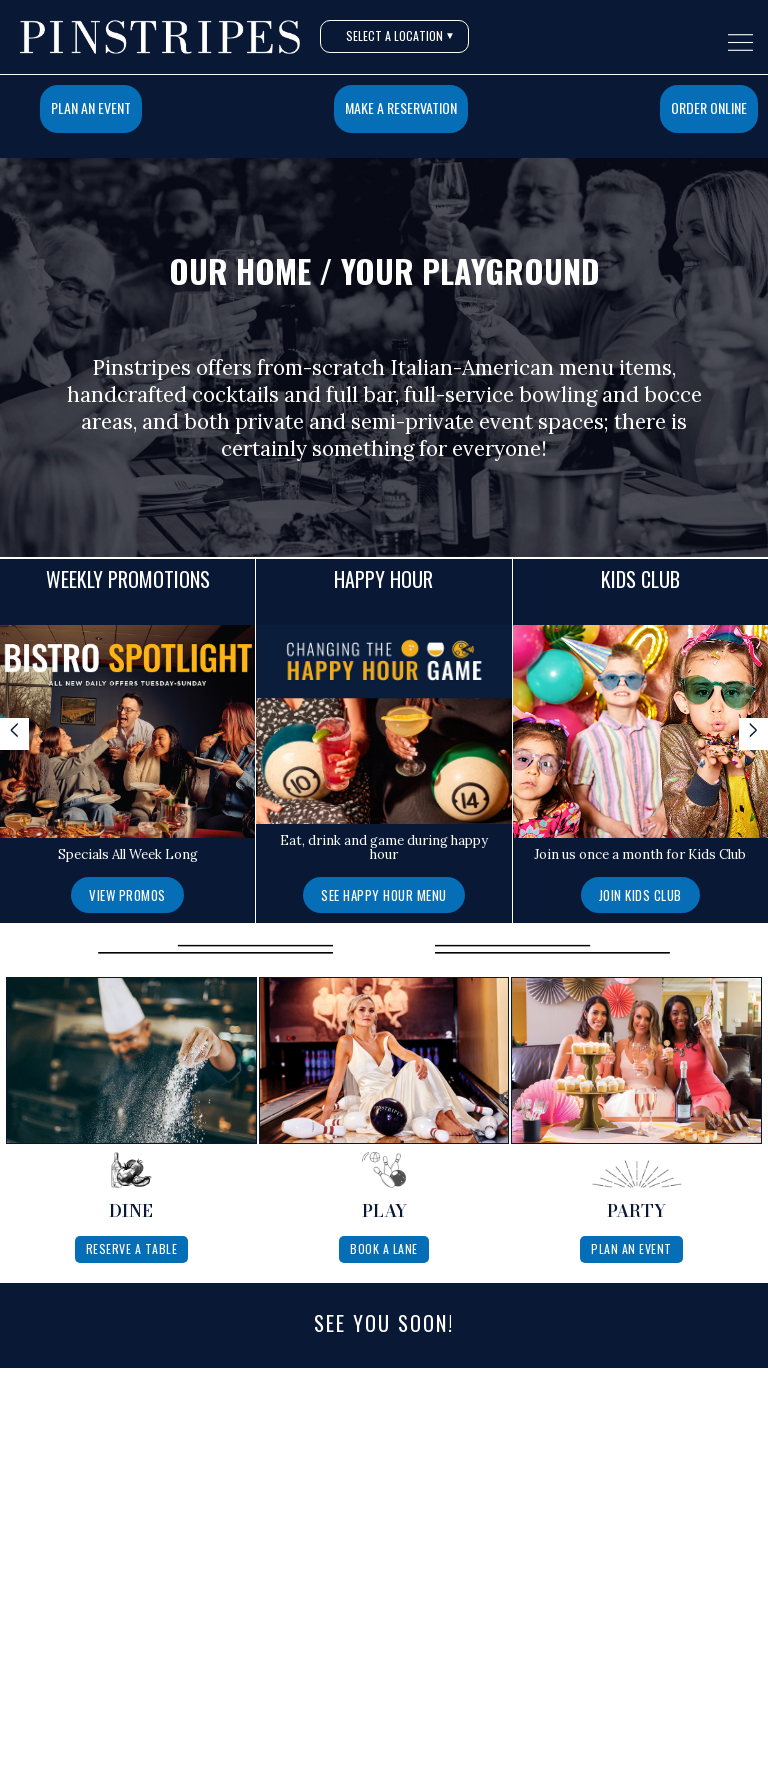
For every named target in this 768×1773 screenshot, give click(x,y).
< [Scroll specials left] (14, 732)
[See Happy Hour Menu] (384, 894)
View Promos (127, 895)
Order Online (709, 107)
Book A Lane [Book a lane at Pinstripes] (384, 1248)
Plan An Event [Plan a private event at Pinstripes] (631, 1248)
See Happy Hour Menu (384, 895)
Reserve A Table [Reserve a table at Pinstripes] (132, 1248)
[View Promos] (127, 894)
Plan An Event (91, 107)
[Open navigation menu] (740, 42)
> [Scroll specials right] (753, 732)
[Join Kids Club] (640, 894)
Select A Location (400, 35)
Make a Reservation (401, 107)
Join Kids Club (640, 895)
